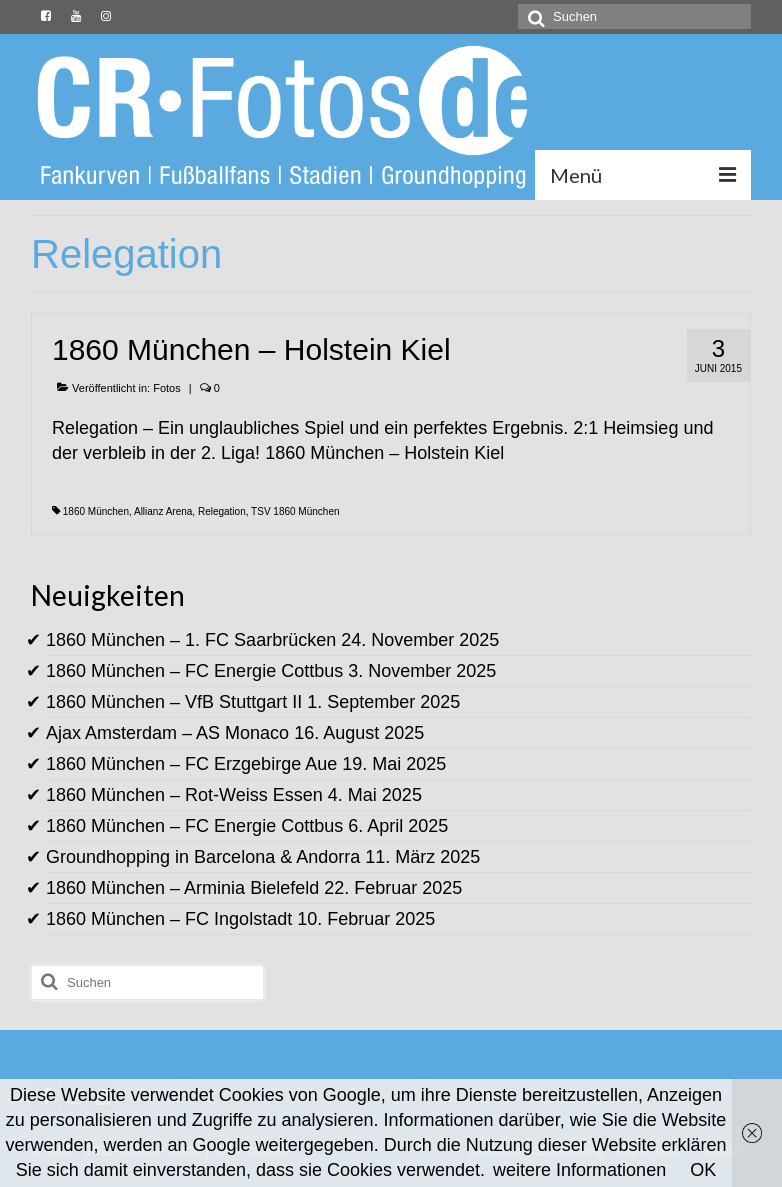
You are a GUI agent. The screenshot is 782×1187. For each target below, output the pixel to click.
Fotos (167, 388)
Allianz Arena (163, 511)
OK (703, 1170)
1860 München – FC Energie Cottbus (194, 671)
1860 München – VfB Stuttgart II (174, 702)
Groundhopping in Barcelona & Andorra (203, 857)
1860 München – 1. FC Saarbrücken (191, 640)
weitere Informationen (579, 1170)
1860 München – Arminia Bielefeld (182, 888)
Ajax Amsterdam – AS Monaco (167, 733)
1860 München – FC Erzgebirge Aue (191, 764)
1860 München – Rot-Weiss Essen (184, 795)
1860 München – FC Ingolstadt (169, 919)
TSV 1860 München (295, 511)
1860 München (96, 511)
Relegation (222, 511)
